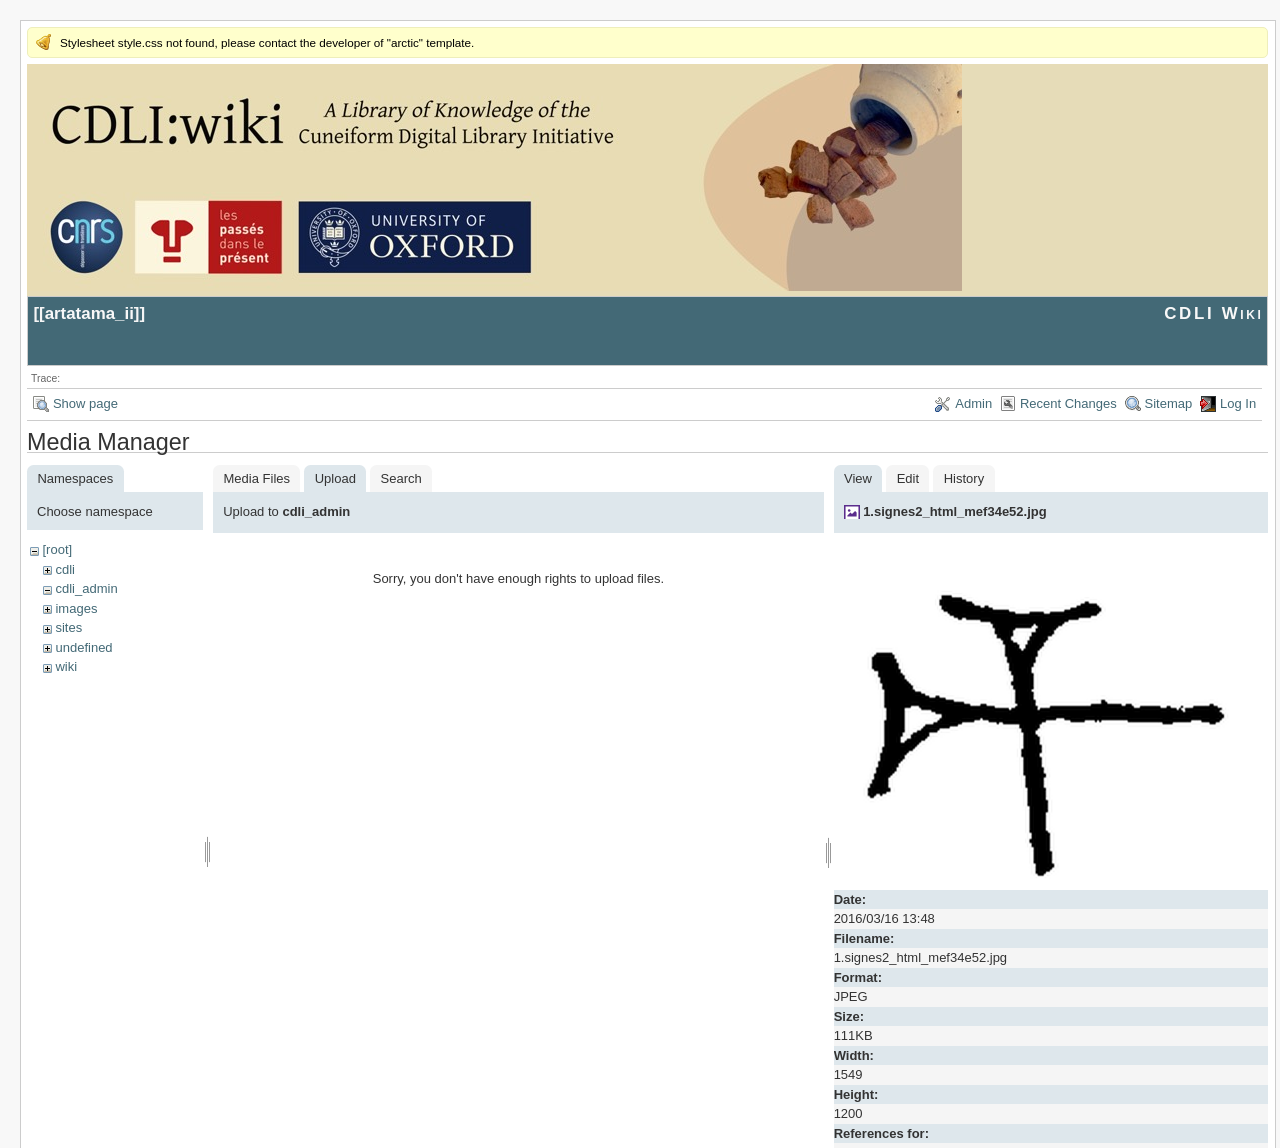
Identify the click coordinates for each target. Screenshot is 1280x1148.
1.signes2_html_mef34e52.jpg (955, 511)
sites (68, 627)
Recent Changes (1068, 403)
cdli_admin (86, 588)
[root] (57, 549)
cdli (65, 569)
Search (401, 478)
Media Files (257, 478)
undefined (83, 647)
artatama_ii (89, 313)
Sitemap (1169, 403)
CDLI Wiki (1213, 313)
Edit (908, 478)
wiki (66, 666)
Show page (85, 403)
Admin (973, 403)
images (76, 608)
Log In (1238, 403)
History (964, 478)
